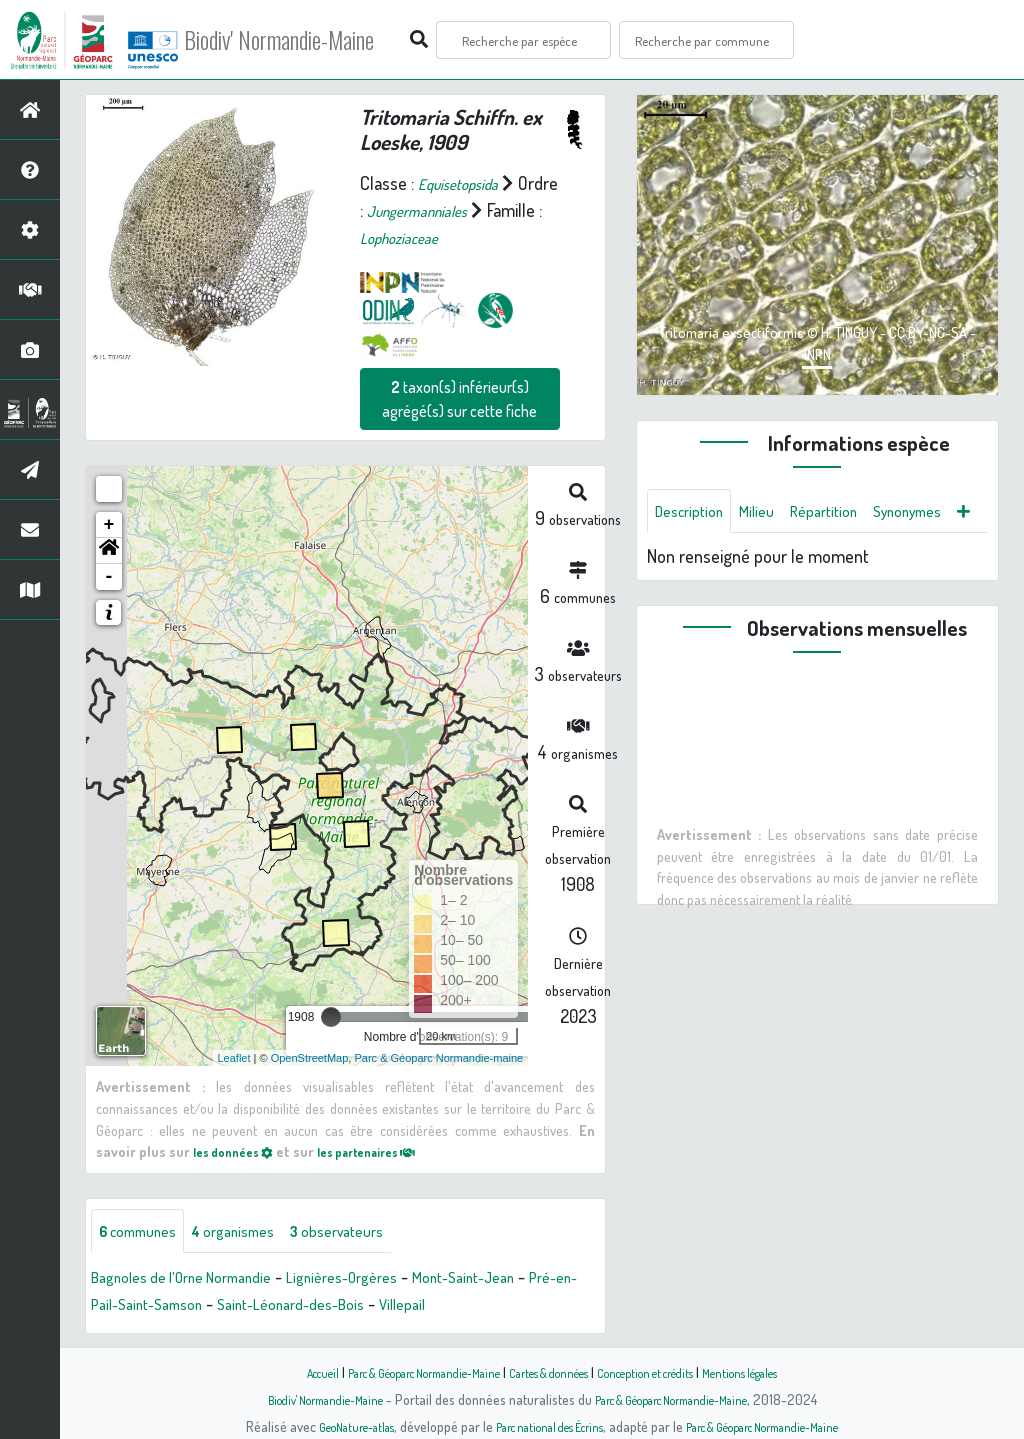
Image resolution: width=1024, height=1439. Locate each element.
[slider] (331, 1017)
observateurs (376, 1232)
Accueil (273, 1372)
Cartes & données (552, 1372)
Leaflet (234, 1057)
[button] (109, 551)
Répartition (846, 513)
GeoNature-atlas (323, 1426)
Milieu (771, 513)
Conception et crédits (669, 1372)
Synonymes (696, 561)
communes (146, 1232)
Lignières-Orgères (384, 1280)
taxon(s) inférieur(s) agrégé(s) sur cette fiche (459, 399)
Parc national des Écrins (539, 1426)
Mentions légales (784, 1372)
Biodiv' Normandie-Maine (328, 40)
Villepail (504, 1307)
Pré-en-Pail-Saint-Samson (184, 1307)
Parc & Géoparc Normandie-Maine (398, 1372)
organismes (257, 1232)
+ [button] (109, 525)
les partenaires (391, 1150)
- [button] (109, 577)
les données (240, 1150)
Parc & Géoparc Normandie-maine (438, 1057)
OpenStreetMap (310, 1057)
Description (695, 513)
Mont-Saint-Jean (522, 1280)
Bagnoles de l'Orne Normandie (198, 1280)
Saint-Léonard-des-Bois (377, 1307)
